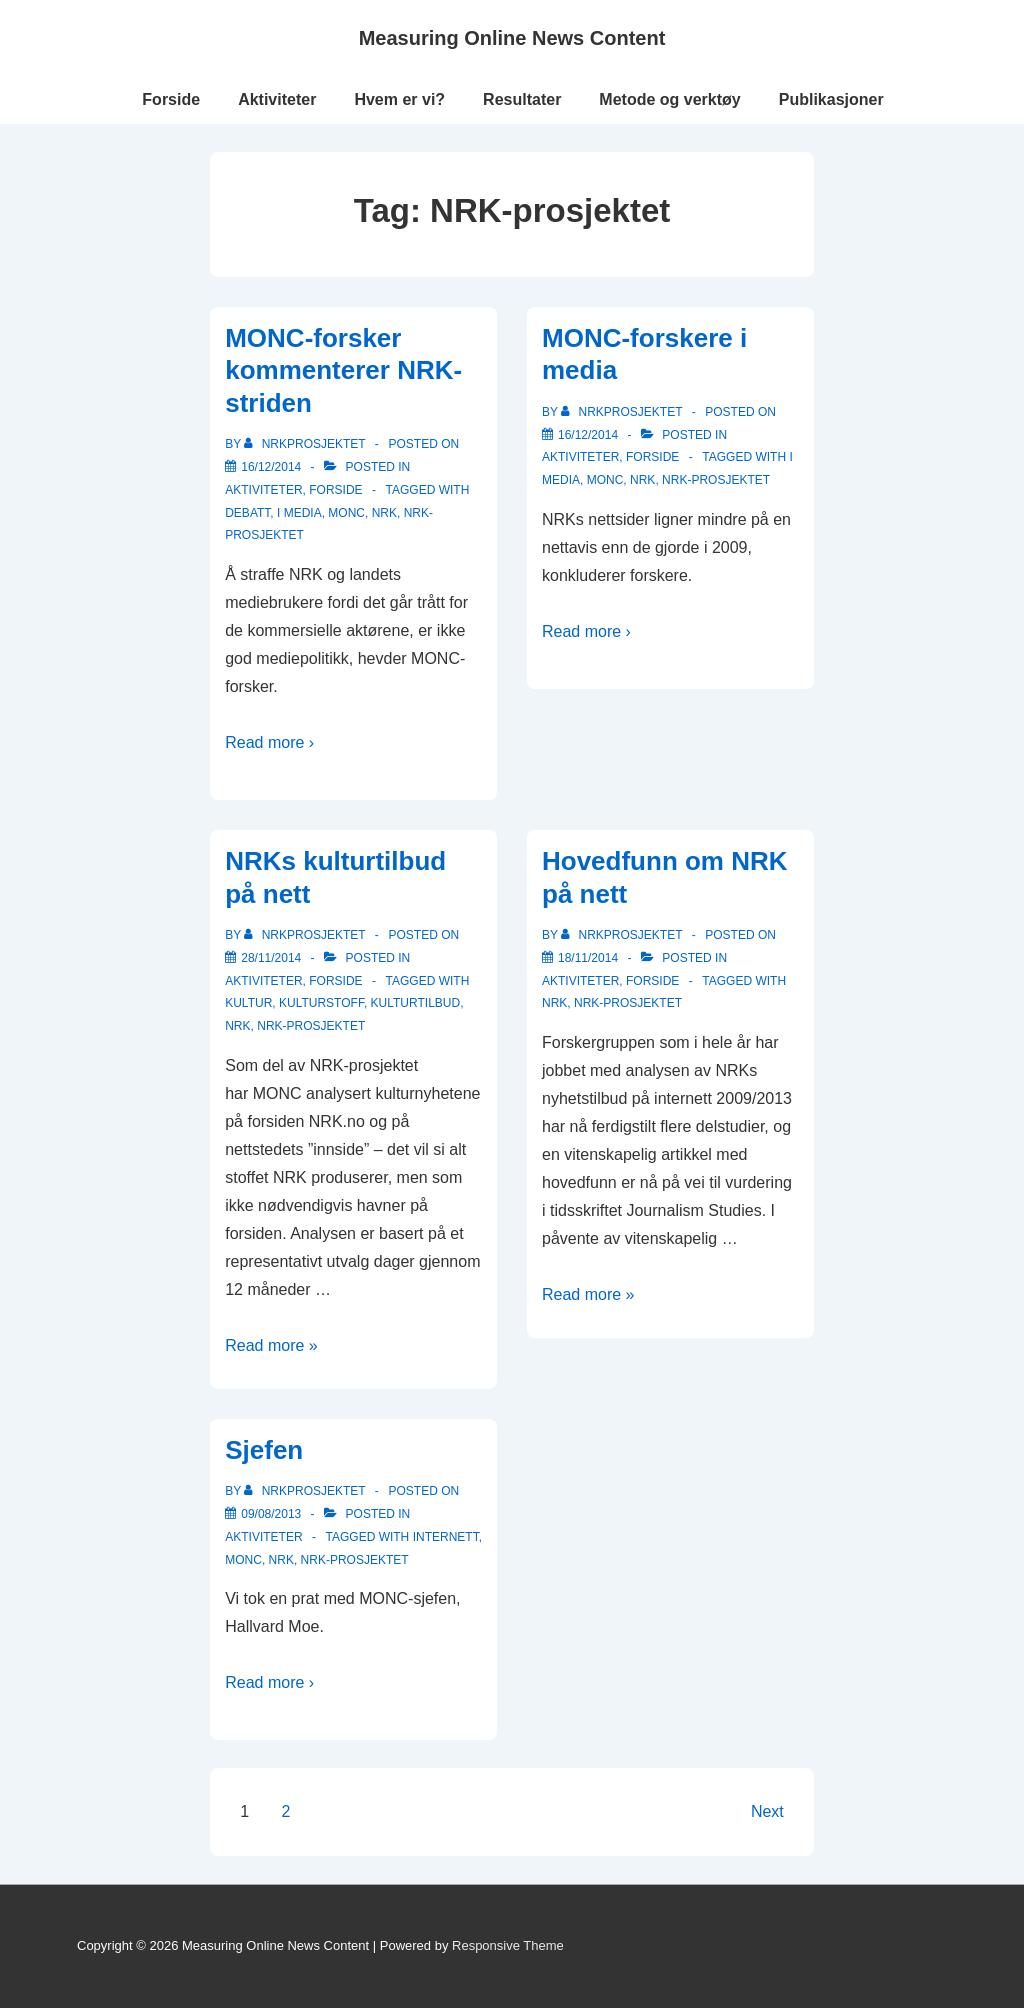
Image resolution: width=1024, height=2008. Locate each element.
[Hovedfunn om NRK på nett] (588, 958)
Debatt (247, 513)
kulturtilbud (416, 1003)
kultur (248, 1003)
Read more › (269, 742)
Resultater (522, 99)
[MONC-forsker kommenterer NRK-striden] (271, 467)
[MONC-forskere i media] (588, 435)
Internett (446, 1537)
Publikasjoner (831, 99)
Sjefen (264, 1450)
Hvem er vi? (399, 99)
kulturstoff (321, 1003)
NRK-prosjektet (716, 480)
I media (299, 513)
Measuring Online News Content (512, 38)
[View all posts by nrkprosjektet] (306, 444)
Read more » (271, 1345)
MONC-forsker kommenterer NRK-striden (343, 370)
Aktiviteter (277, 99)
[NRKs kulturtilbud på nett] (271, 958)
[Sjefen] (271, 1514)
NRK (384, 513)
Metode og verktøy (669, 99)
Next (767, 1811)
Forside (171, 99)
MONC (346, 513)
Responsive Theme (508, 1945)
